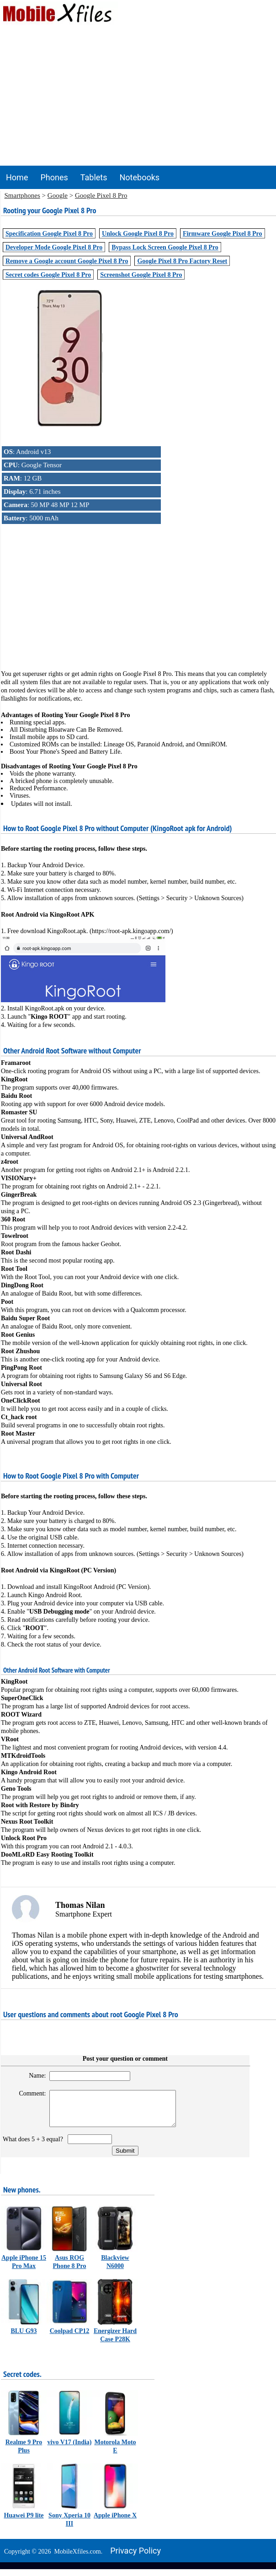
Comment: (29, 2093)
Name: (34, 2075)
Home (17, 177)
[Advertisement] (138, 97)
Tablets (93, 177)
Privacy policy (135, 2557)
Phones (54, 177)
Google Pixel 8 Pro (101, 195)
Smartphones (22, 195)
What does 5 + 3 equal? (34, 2146)
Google (58, 195)
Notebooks (140, 177)
